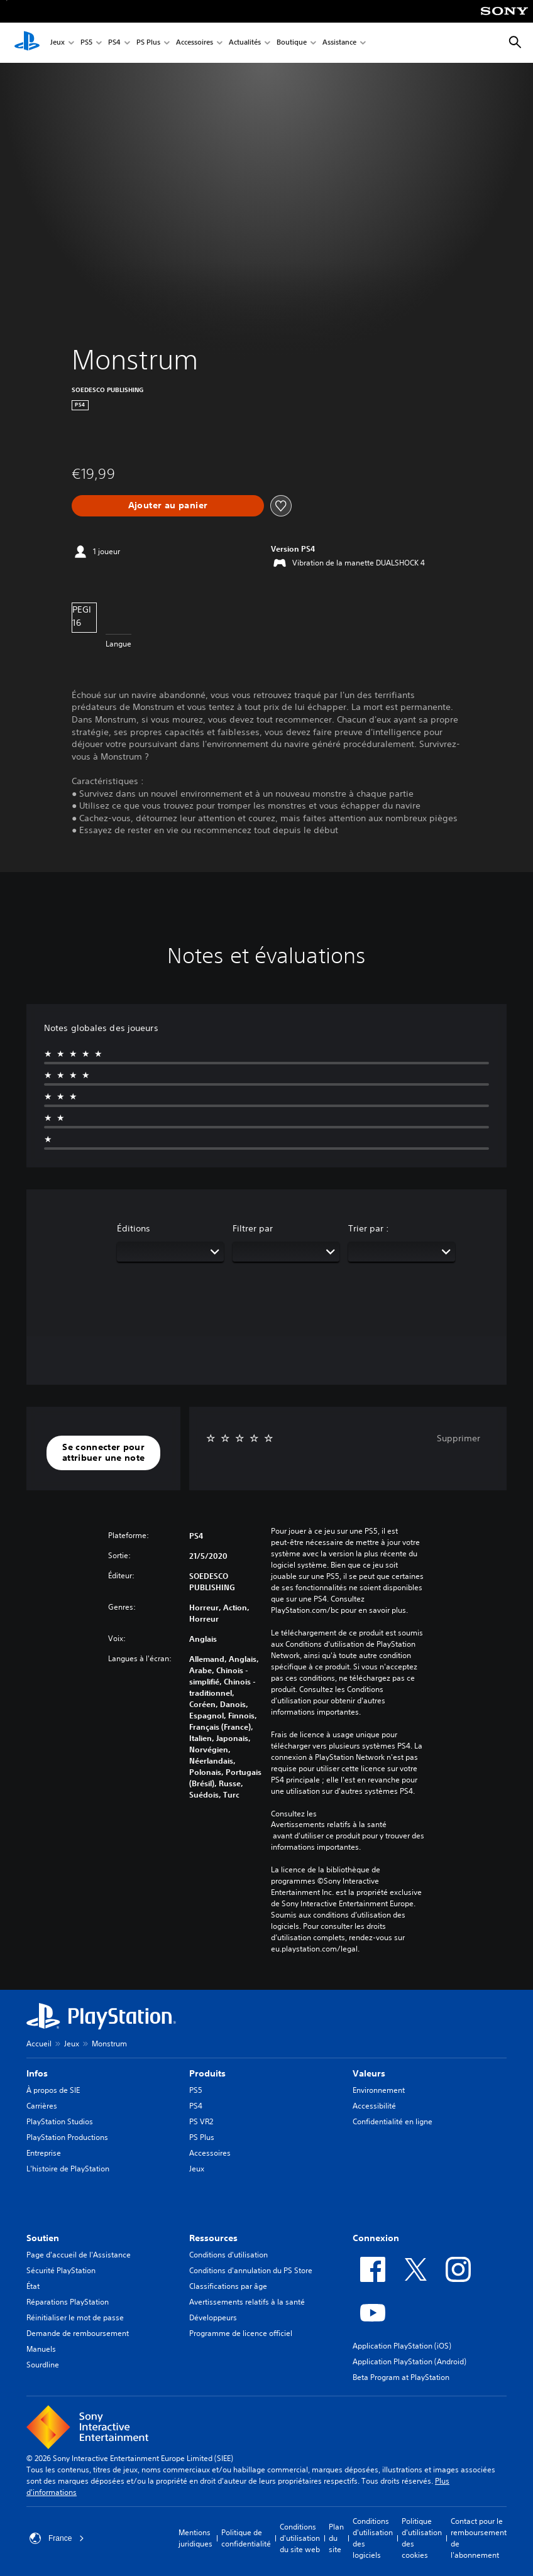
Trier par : (368, 1228)
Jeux (57, 43)
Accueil (39, 2043)
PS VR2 (201, 2121)
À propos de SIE (53, 2090)
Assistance (339, 43)
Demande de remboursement (77, 2333)
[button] (103, 1453)
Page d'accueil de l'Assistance (78, 2254)
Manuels (41, 2349)
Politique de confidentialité (246, 2538)
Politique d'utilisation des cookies (422, 2538)
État (33, 2286)
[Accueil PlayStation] (27, 43)
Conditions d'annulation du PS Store (250, 2270)
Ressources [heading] (213, 2238)
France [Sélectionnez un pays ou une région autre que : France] (56, 2538)
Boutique (292, 43)
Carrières (41, 2105)
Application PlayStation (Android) (409, 2361)
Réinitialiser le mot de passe (75, 2317)
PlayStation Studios (59, 2121)
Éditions (133, 1228)
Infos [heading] (37, 2073)
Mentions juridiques (195, 2538)
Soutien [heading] (42, 2238)
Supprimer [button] (458, 1438)
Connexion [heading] (376, 2238)
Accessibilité (374, 2105)
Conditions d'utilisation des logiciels (373, 2538)
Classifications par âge (228, 2286)
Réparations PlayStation (67, 2301)
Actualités (245, 43)
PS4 (114, 43)
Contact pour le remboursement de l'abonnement (479, 2538)
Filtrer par (253, 1228)
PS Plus (148, 43)
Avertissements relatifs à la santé (329, 1825)
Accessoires (194, 43)
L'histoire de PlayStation (67, 2168)
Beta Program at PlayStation (401, 2377)
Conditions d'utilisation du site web (300, 2538)
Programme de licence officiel (240, 2333)
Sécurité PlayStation (61, 2270)
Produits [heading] (207, 2073)
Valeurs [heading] (369, 2073)
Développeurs (213, 2317)
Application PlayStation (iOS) (402, 2345)
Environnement (379, 2090)
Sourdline (42, 2364)
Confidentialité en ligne (392, 2121)
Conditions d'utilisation (228, 2254)
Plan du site (336, 2538)
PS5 (86, 43)
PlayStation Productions (67, 2137)
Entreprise (43, 2153)
